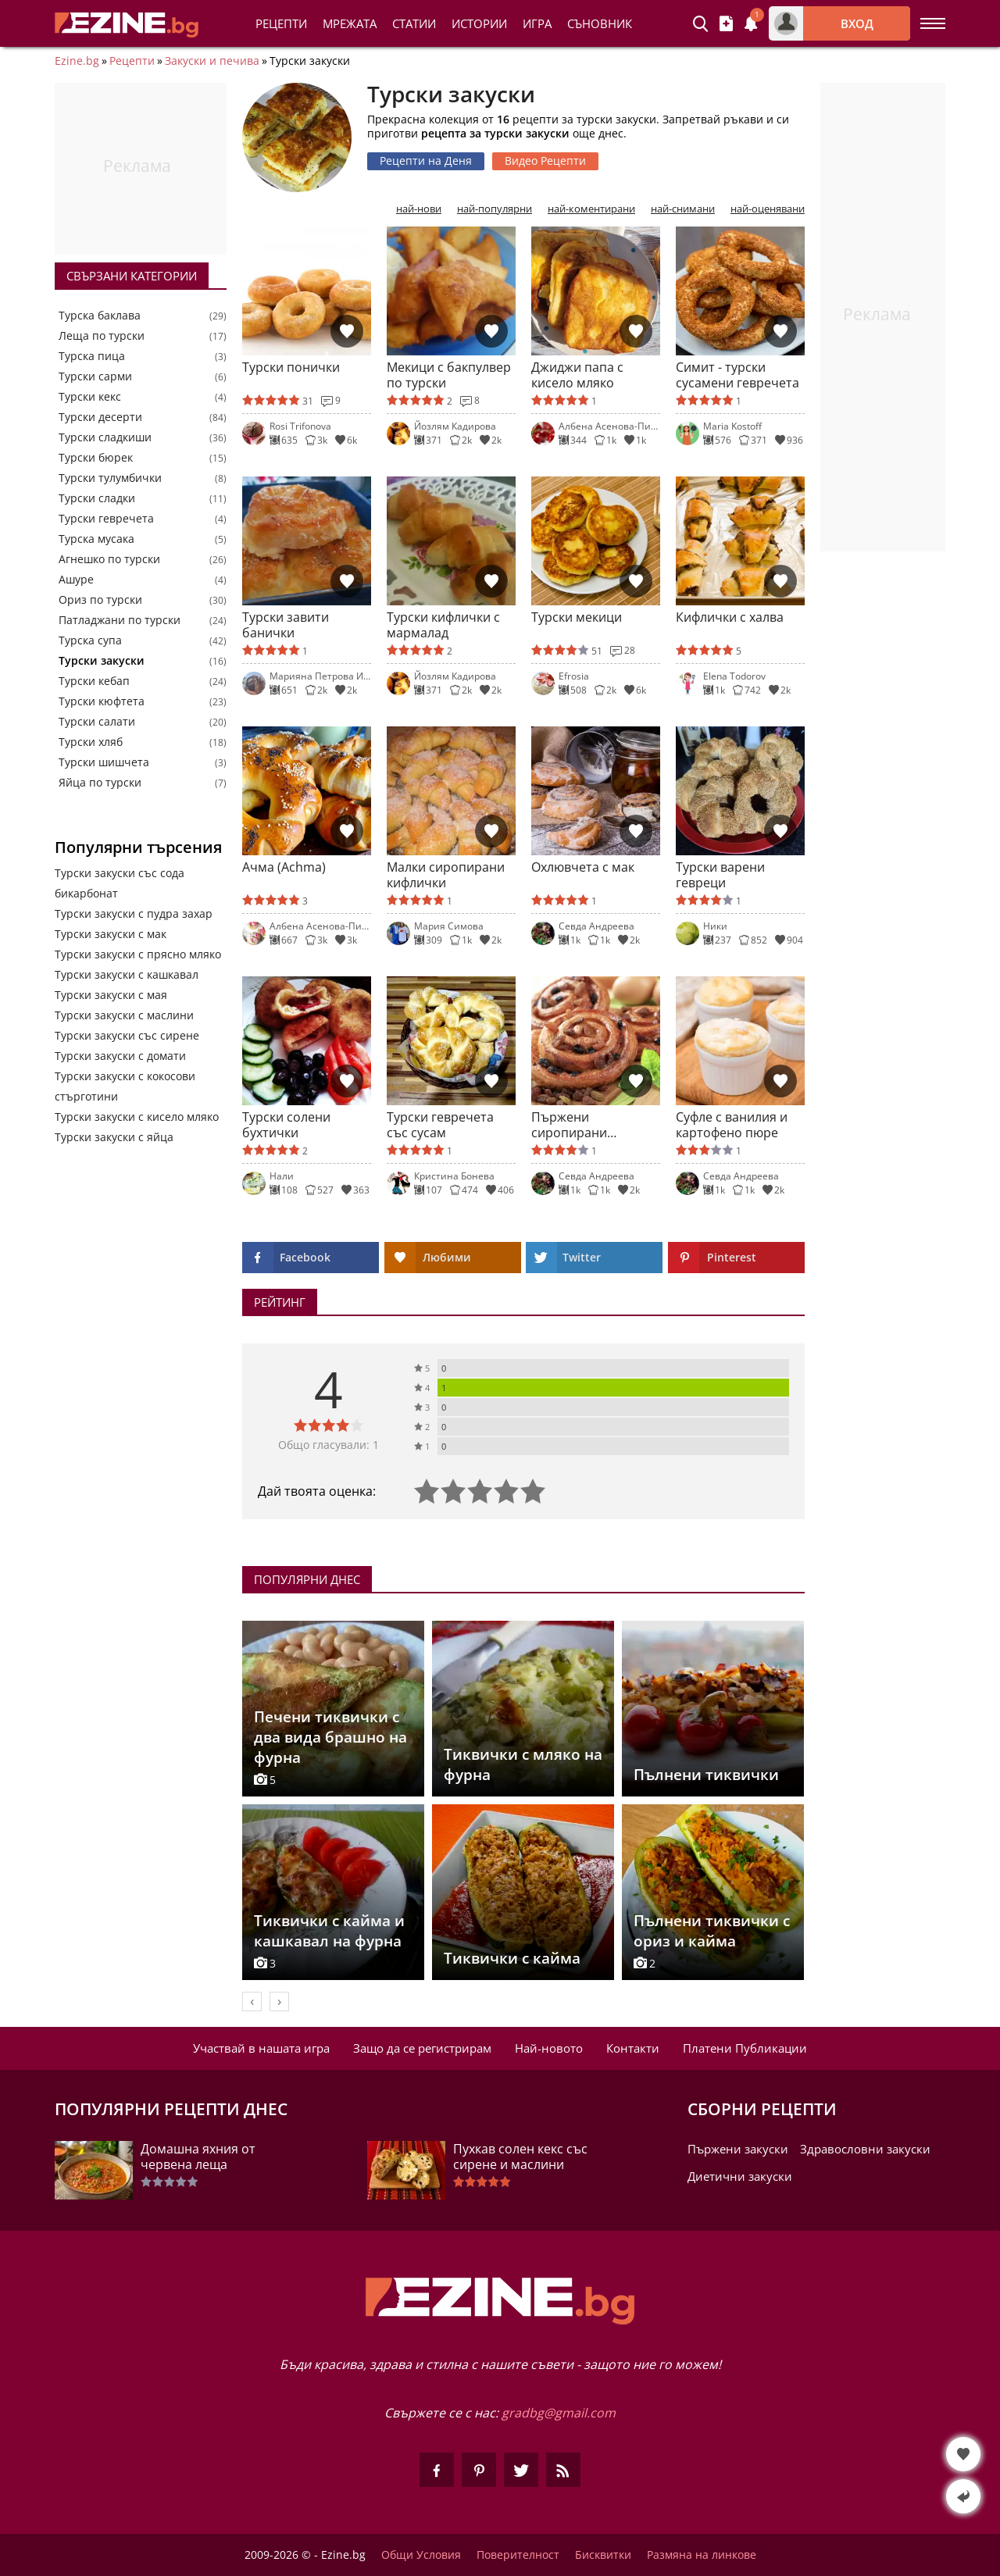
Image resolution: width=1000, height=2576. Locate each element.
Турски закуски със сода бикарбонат (119, 883)
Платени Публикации (745, 2048)
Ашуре (76, 579)
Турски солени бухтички (286, 1124)
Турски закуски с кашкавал (126, 974)
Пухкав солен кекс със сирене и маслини (520, 2156)
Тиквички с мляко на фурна (523, 1764)
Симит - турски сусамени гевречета (737, 375)
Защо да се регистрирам (422, 2048)
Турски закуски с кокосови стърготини (125, 1086)
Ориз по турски (100, 600)
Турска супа (90, 640)
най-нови (418, 209)
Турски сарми (95, 376)
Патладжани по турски (119, 620)
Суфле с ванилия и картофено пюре (732, 1124)
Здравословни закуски (865, 2149)
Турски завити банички (285, 624)
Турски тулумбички (110, 478)
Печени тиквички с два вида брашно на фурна (330, 1737)
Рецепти (281, 23)
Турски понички (291, 367)
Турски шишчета (104, 762)
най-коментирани (591, 209)
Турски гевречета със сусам (440, 1124)
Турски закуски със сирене (127, 1035)
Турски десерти (100, 417)
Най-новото (549, 2048)
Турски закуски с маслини (124, 1015)
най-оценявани (767, 209)
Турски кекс (90, 397)
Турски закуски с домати (120, 1055)
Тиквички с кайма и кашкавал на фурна (329, 1931)
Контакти (632, 2048)
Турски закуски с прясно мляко (138, 954)
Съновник (599, 23)
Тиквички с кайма (512, 1958)
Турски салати (97, 721)
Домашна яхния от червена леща (198, 2156)
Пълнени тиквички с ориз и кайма (712, 1931)
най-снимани (683, 209)
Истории (479, 23)
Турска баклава (100, 315)
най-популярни (494, 209)
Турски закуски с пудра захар (133, 913)
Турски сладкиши (105, 437)
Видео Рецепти (545, 160)
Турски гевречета (106, 518)
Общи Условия (421, 2554)
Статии (414, 23)
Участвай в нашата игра (261, 2048)
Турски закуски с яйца (114, 1136)
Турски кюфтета (102, 701)
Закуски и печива (212, 61)
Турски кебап (94, 681)
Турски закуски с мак (110, 933)
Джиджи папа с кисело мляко (577, 375)
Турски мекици (576, 617)
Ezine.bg (77, 61)
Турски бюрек (96, 457)
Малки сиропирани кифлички (446, 874)
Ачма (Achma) (284, 867)
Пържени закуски (738, 2149)
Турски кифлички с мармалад (443, 624)
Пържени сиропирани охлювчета (569, 1124)
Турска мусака (96, 539)
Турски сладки (97, 498)
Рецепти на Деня (426, 160)
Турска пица (92, 356)
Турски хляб (91, 742)
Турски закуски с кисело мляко (137, 1116)
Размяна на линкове (701, 2554)
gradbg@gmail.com (559, 2412)
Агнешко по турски (109, 559)
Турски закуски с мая (111, 994)
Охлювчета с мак (582, 867)
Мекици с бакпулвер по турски (449, 375)
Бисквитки (603, 2554)
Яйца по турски (100, 782)
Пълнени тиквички (706, 1774)
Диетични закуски (740, 2176)
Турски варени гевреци (720, 874)
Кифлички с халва (730, 617)
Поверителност (518, 2554)
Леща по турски (102, 336)
